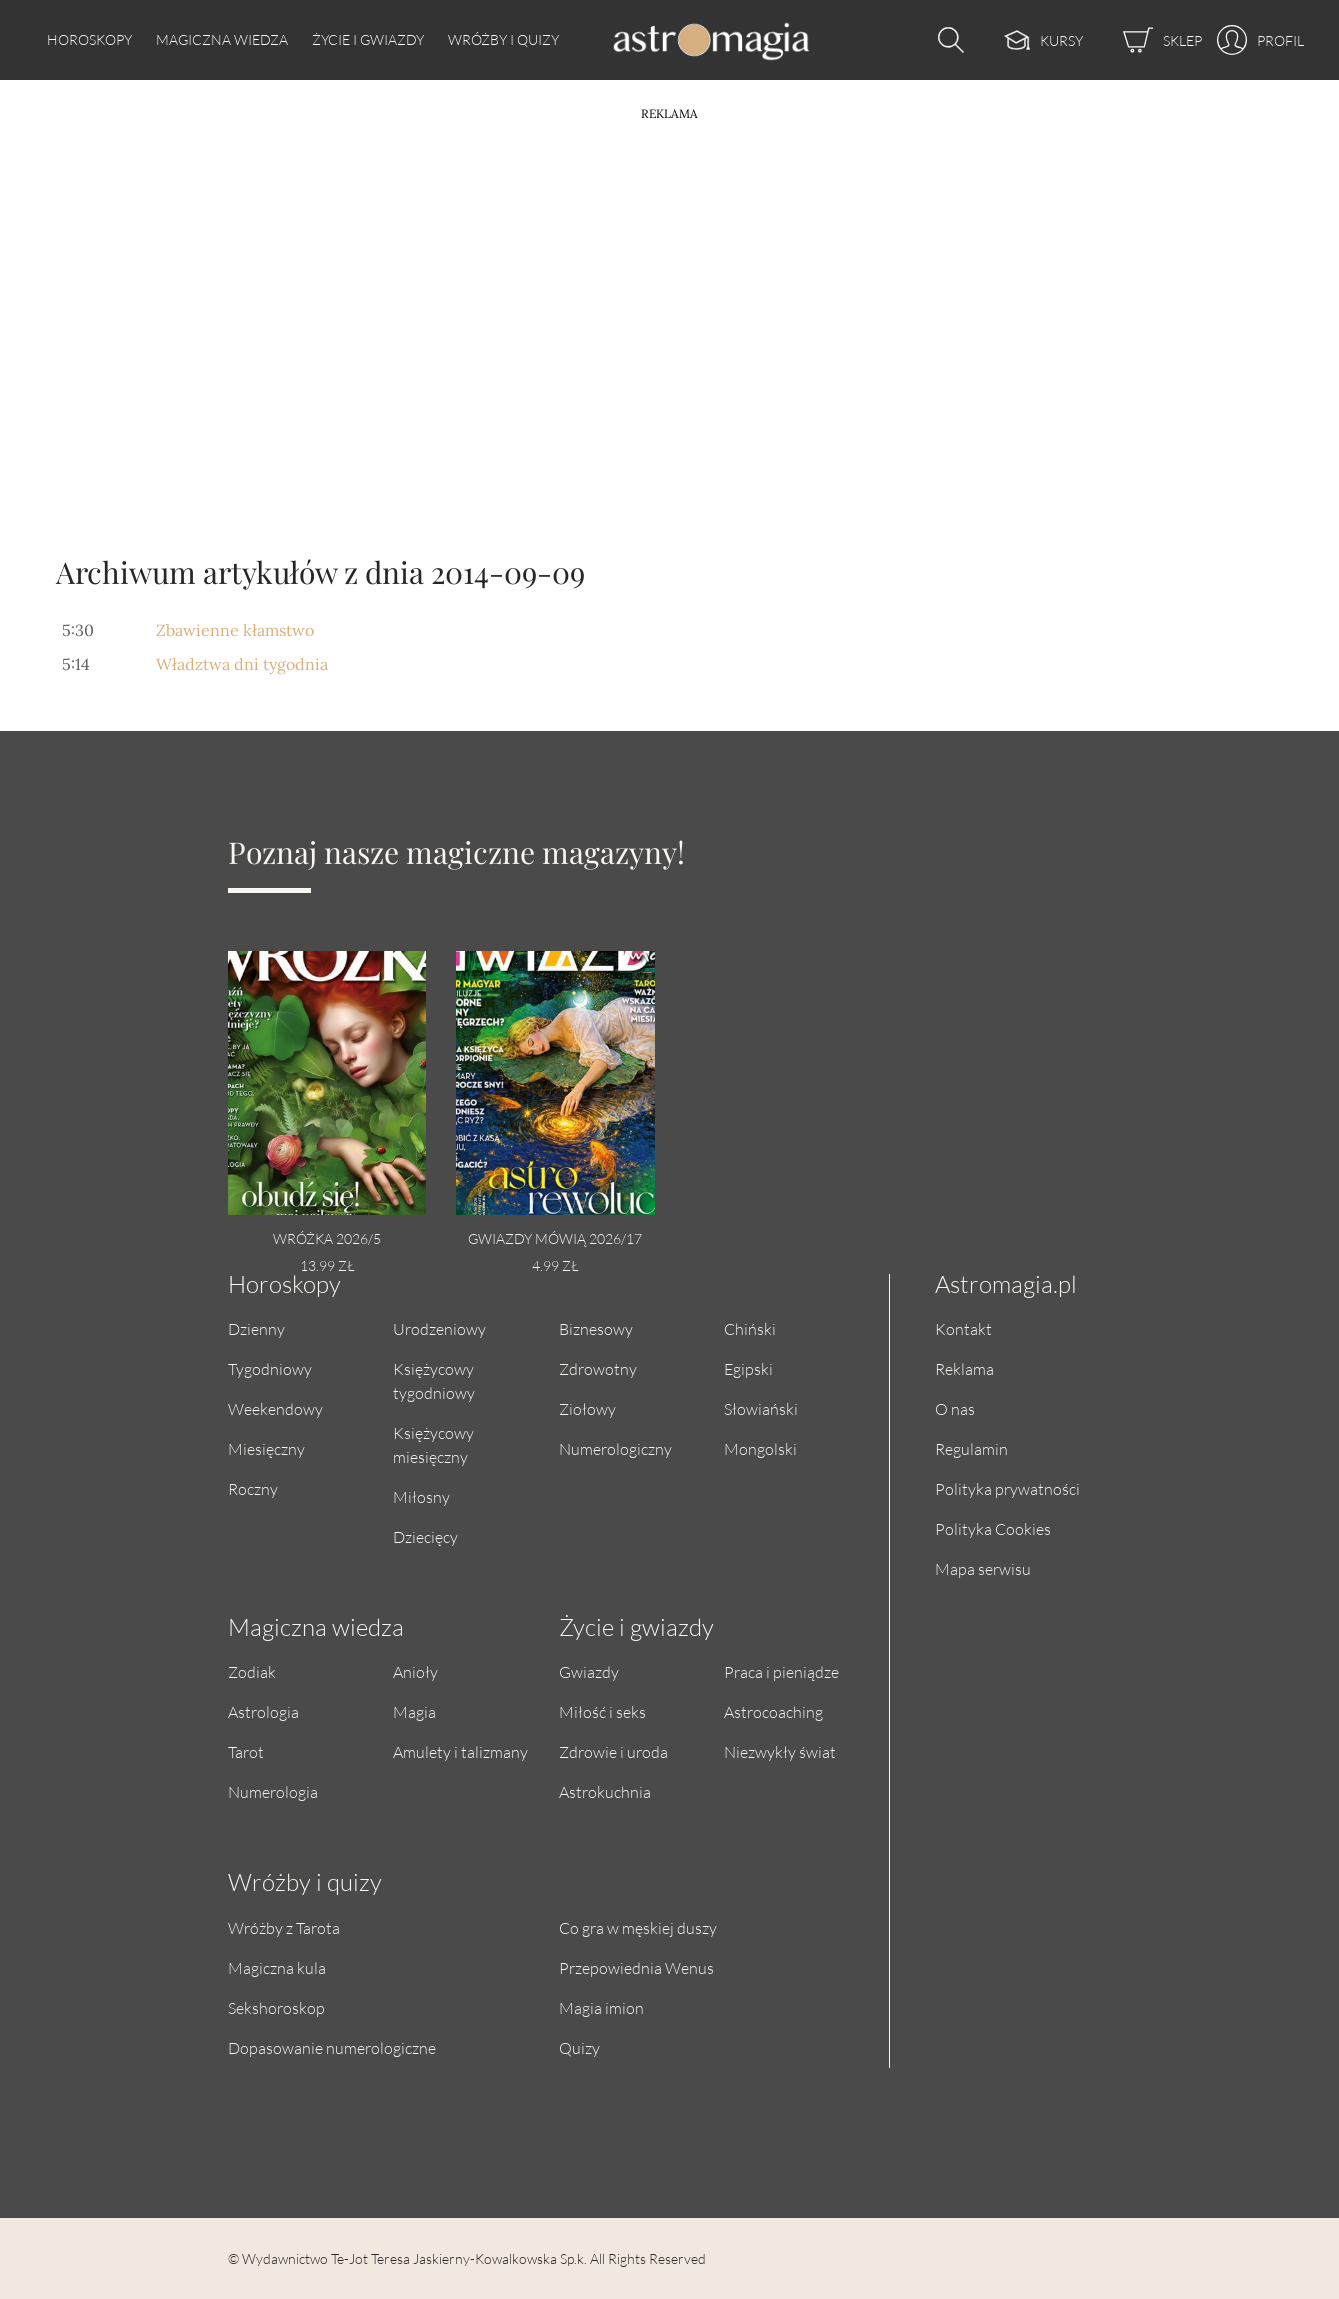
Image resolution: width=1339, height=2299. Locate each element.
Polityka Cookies (993, 1528)
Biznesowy (596, 1328)
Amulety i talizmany (460, 1751)
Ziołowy (587, 1408)
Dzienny (256, 1328)
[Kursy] (1023, 40)
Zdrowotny (598, 1368)
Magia (414, 1711)
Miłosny (421, 1496)
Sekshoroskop (276, 2007)
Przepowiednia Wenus (636, 1967)
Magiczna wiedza (222, 39)
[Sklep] (1142, 40)
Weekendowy (275, 1408)
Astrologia (263, 1711)
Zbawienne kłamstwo (235, 630)
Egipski (748, 1368)
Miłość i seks (602, 1711)
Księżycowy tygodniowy (434, 1380)
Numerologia (273, 1791)
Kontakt (963, 1328)
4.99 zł (555, 1265)
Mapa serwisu (983, 1568)
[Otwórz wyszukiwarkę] (946, 40)
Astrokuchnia (605, 1791)
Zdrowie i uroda (613, 1751)
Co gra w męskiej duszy (638, 1927)
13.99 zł (327, 1265)
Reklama (964, 1368)
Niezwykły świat (780, 1751)
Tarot (246, 1751)
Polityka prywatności (1007, 1488)
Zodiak (252, 1671)
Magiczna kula (277, 1967)
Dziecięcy (425, 1536)
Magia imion (601, 2007)
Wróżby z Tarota (284, 1927)
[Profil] (1253, 40)
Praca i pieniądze (781, 1671)
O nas (955, 1408)
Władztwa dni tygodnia (242, 664)
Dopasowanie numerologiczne (332, 2047)
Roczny (253, 1488)
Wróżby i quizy (503, 39)
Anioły (415, 1671)
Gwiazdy (589, 1671)
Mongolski (760, 1448)
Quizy (579, 2047)
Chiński (750, 1328)
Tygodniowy (270, 1368)
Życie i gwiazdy (368, 39)
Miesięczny (266, 1448)
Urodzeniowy (439, 1328)
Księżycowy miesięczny (433, 1444)
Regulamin (971, 1448)
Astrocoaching (773, 1711)
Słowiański (761, 1408)
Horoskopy (89, 39)
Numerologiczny (615, 1448)
